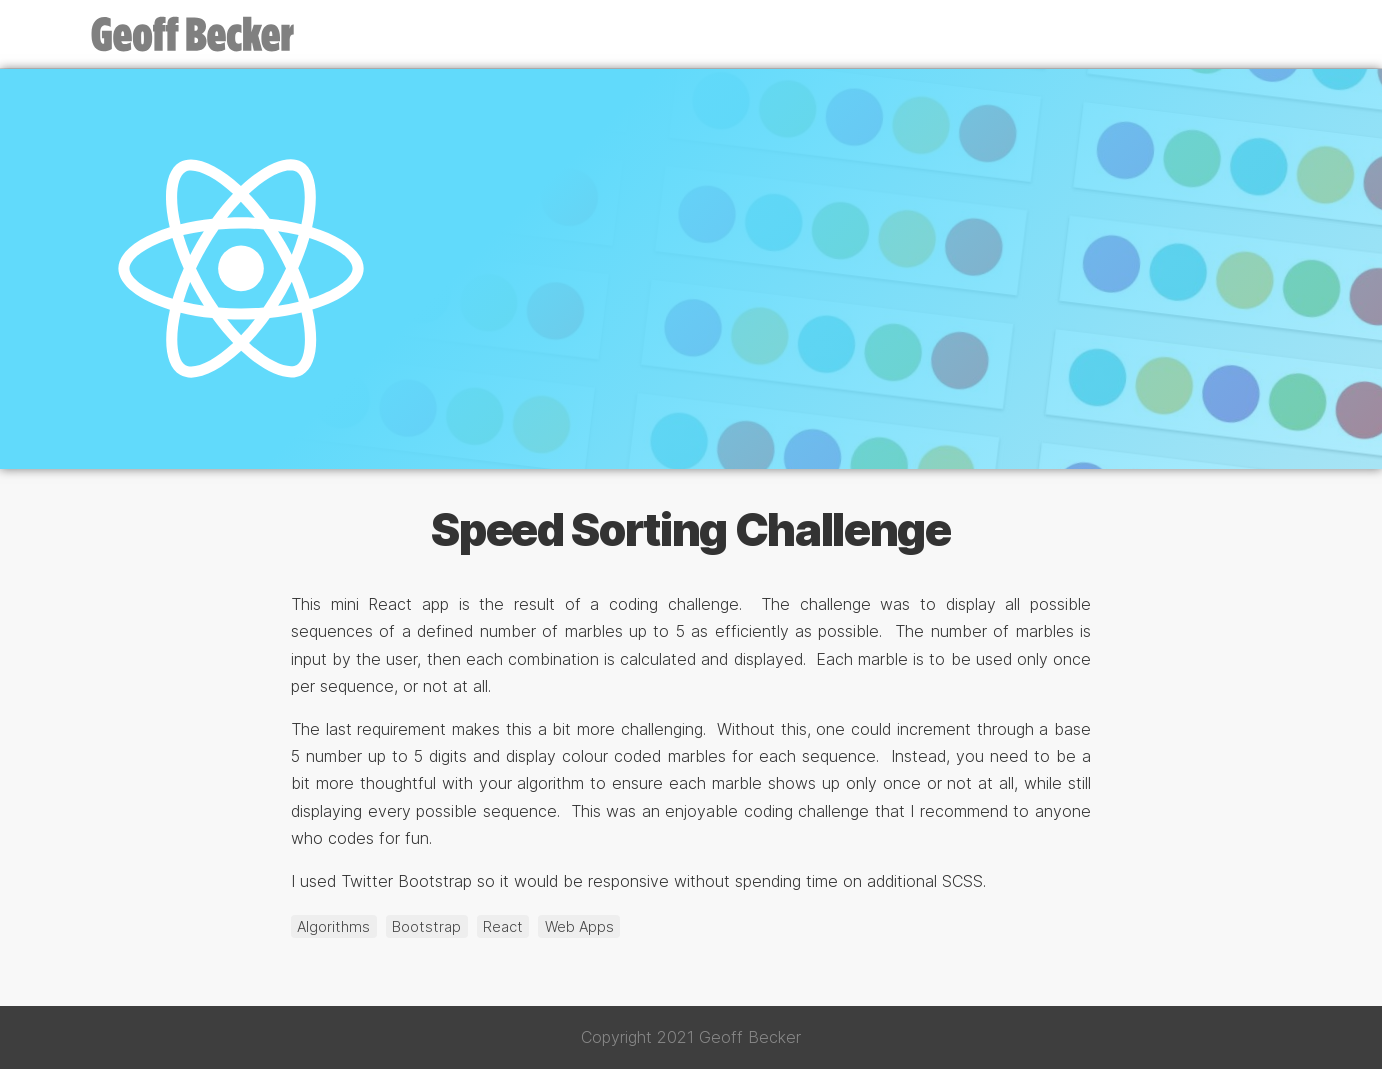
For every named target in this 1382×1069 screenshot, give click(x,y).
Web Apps (579, 926)
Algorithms (333, 926)
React (503, 926)
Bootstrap (426, 926)
